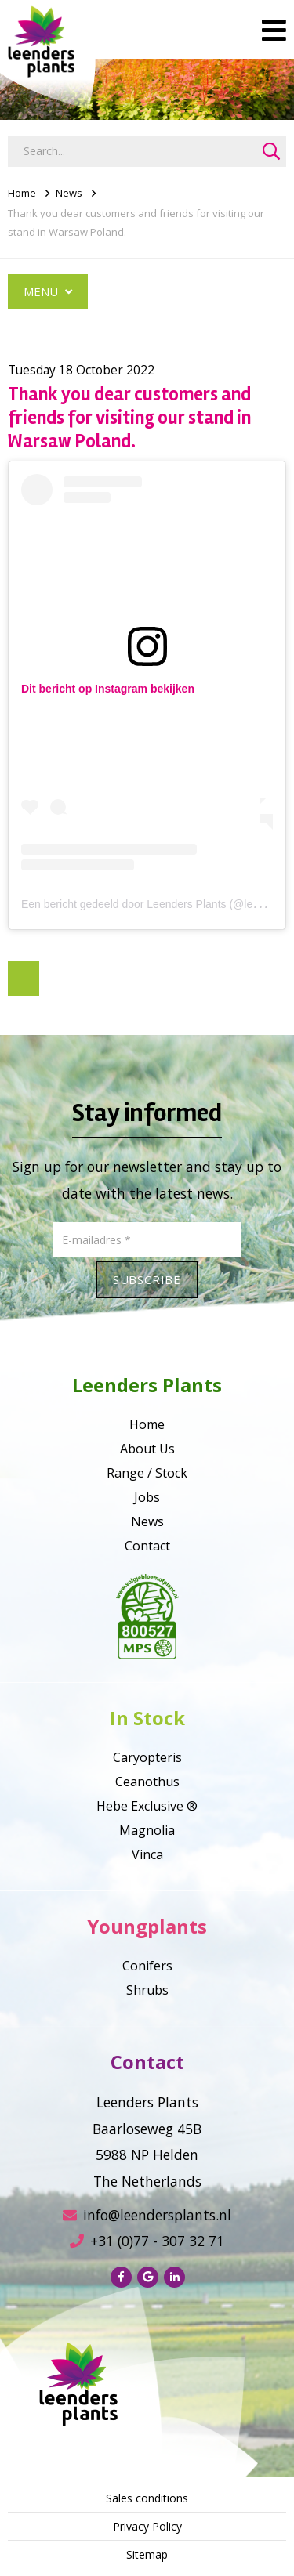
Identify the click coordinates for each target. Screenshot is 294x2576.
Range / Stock (147, 1473)
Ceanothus (147, 1781)
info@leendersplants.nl (147, 2214)
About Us (147, 1448)
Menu (48, 291)
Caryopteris (147, 1757)
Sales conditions (147, 2498)
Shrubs (147, 1990)
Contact (147, 1545)
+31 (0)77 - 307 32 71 (147, 2240)
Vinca (147, 1854)
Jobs (147, 1497)
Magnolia (147, 1830)
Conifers (147, 1965)
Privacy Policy (147, 2526)
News (69, 193)
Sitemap (147, 2554)
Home (22, 193)
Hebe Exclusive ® (147, 1805)
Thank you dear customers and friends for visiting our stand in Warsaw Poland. (136, 223)
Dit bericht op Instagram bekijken (107, 688)
